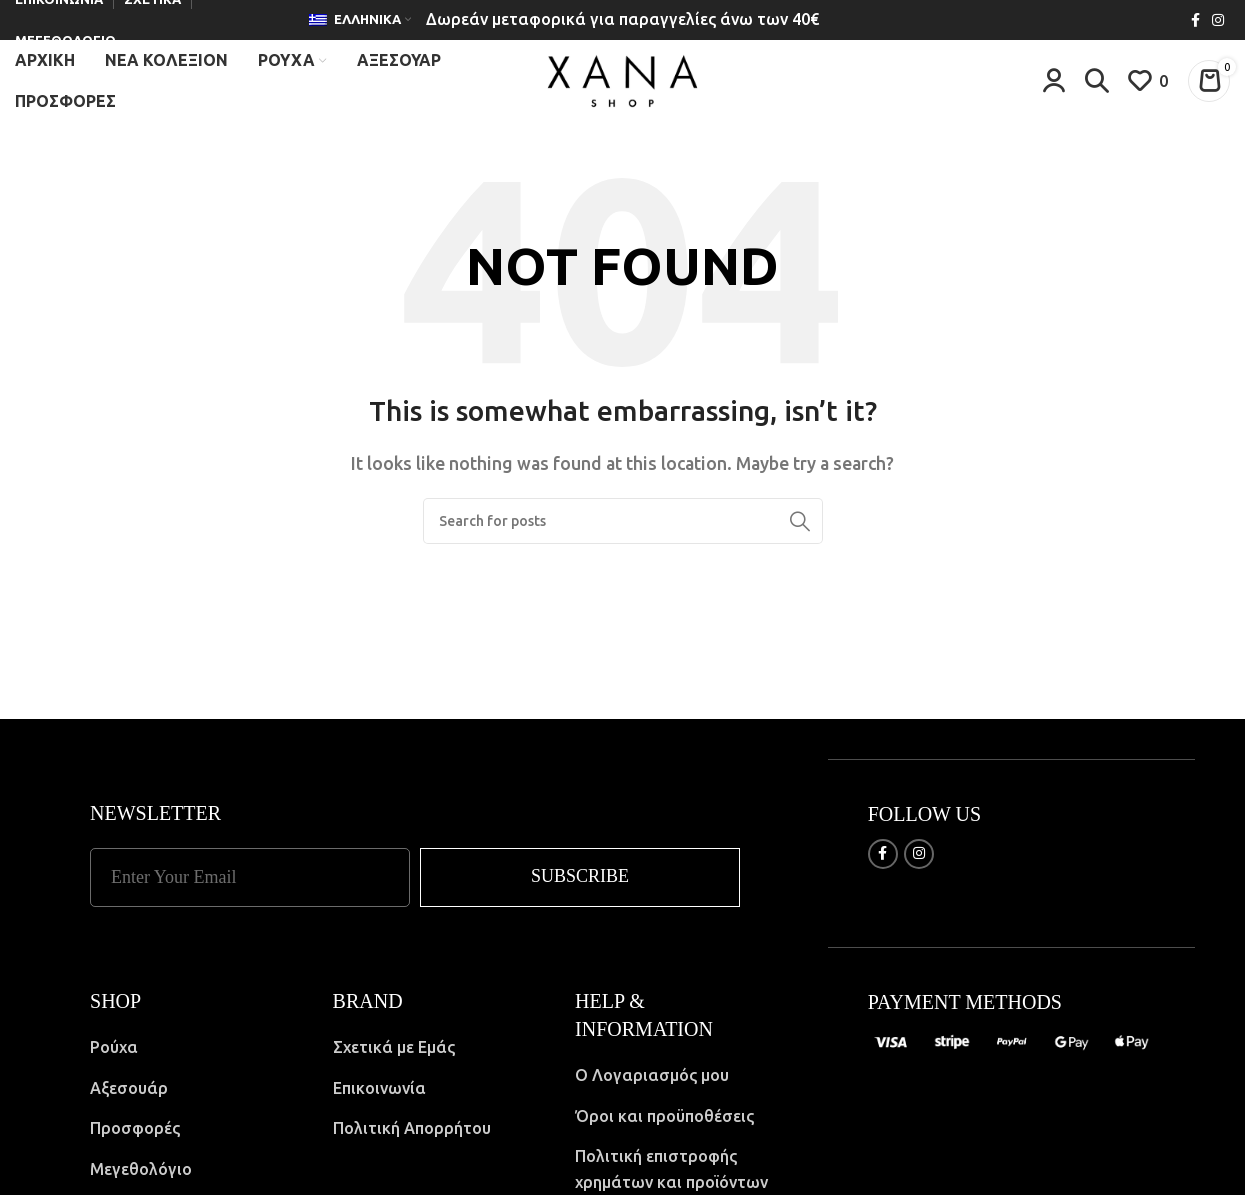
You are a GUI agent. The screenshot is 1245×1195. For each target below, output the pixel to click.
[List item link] (196, 1057)
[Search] (1096, 85)
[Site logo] (622, 83)
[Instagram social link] (1218, 20)
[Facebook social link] (1195, 20)
